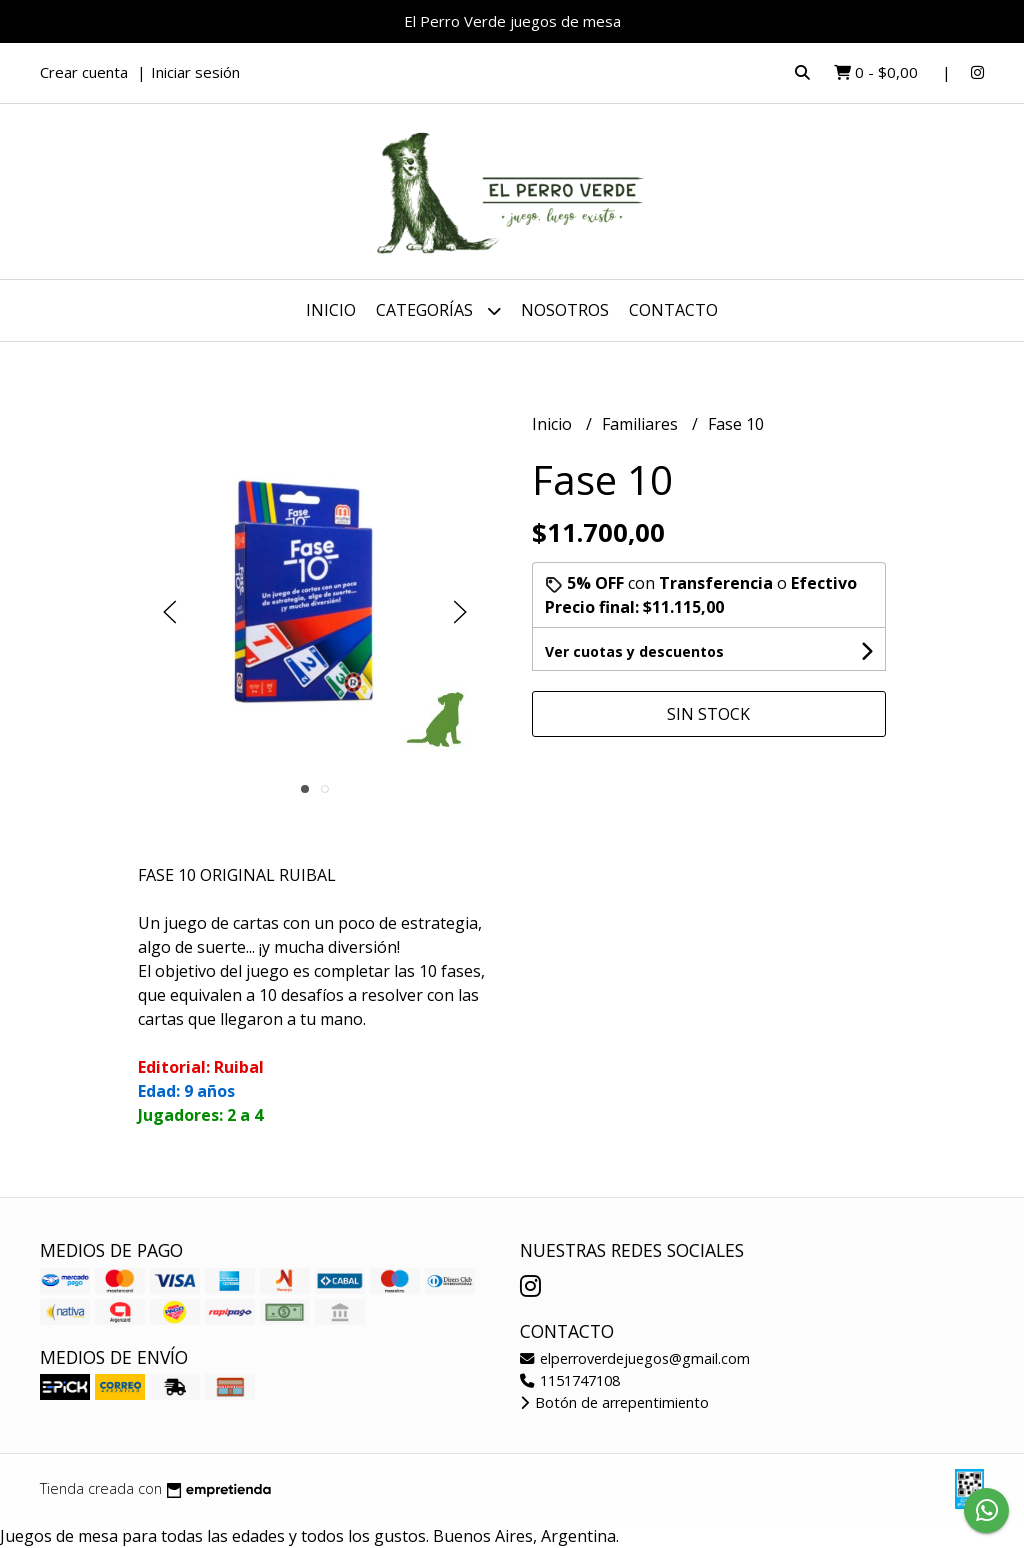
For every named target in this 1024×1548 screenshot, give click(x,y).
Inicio (331, 310)
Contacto (673, 310)
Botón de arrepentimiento (614, 1402)
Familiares (642, 424)
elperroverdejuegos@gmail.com (635, 1358)
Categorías (438, 310)
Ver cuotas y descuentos (634, 651)
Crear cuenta (84, 72)
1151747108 (570, 1380)
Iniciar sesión (195, 72)
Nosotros (565, 310)
